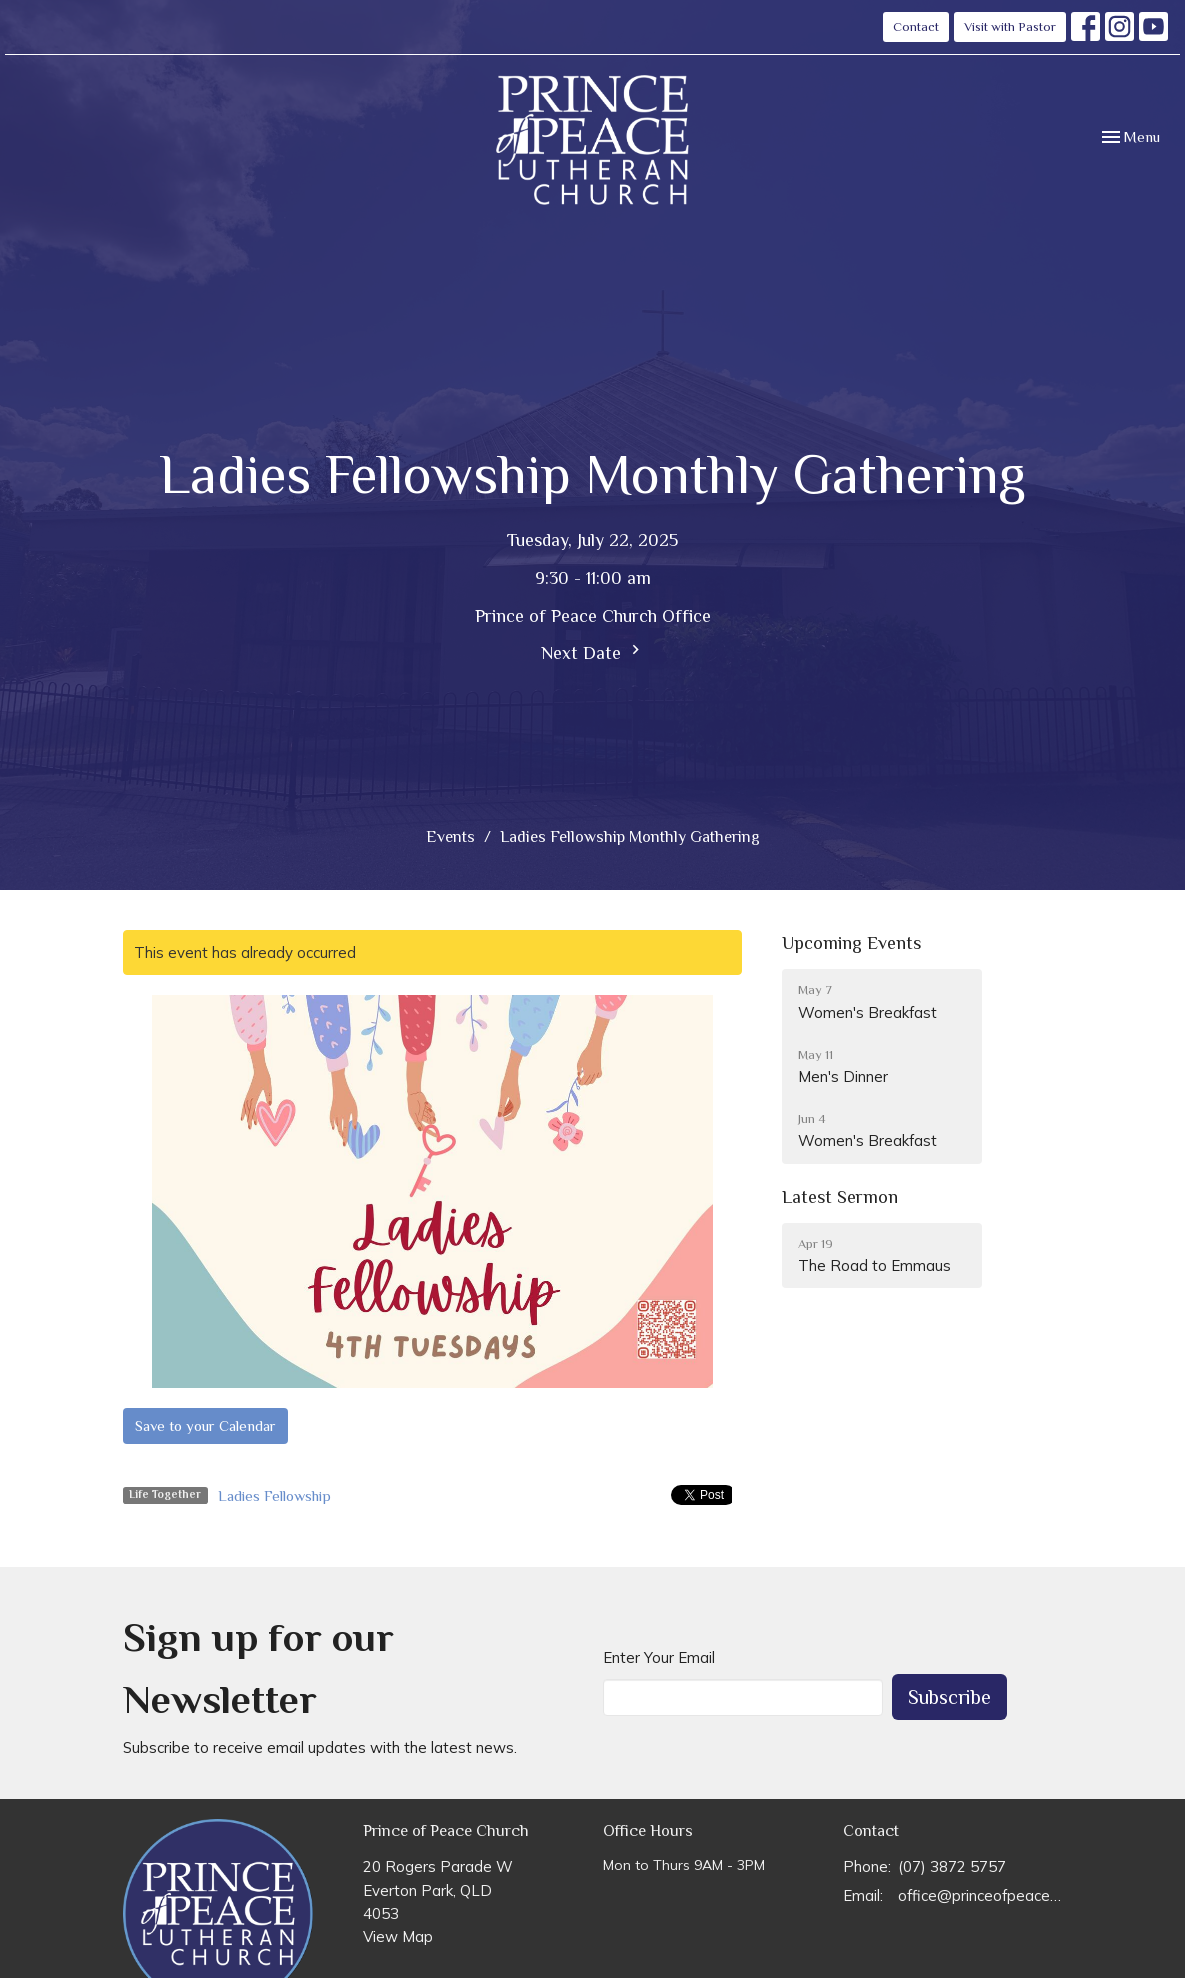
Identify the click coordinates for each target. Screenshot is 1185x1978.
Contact (916, 26)
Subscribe (949, 1697)
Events (450, 837)
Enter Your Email (659, 1657)
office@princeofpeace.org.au (980, 1895)
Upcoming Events (851, 943)
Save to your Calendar (205, 1425)
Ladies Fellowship (274, 1495)
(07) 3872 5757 (952, 1866)
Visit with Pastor (1010, 26)
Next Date (593, 651)
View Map (398, 1936)
